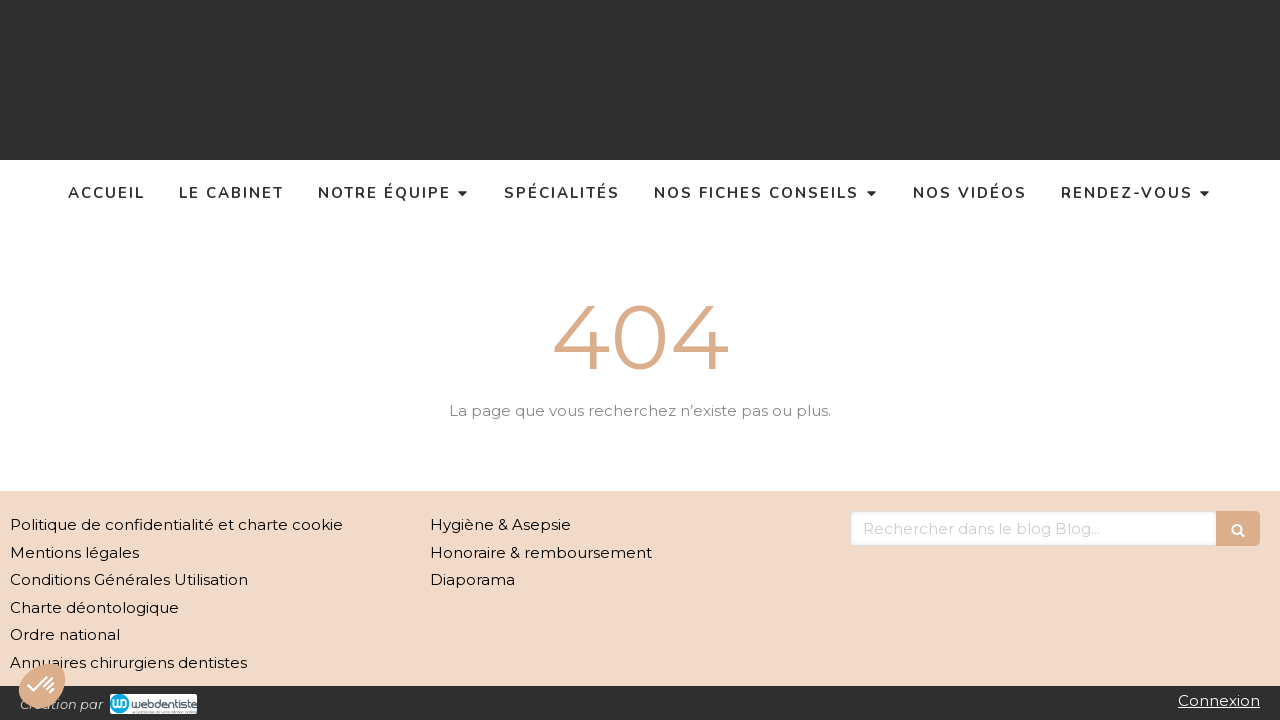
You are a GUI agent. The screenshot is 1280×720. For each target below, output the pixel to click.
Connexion (1219, 700)
